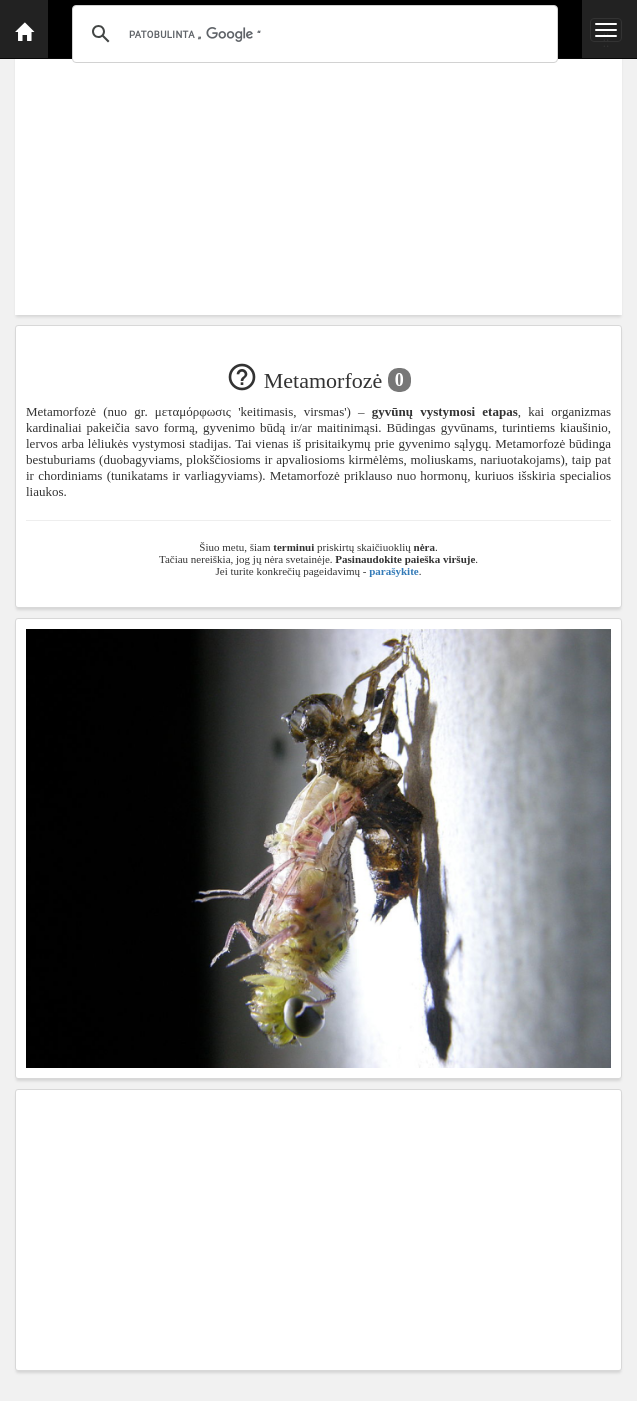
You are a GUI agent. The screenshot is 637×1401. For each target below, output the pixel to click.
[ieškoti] (312, 34)
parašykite (394, 571)
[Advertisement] (318, 175)
